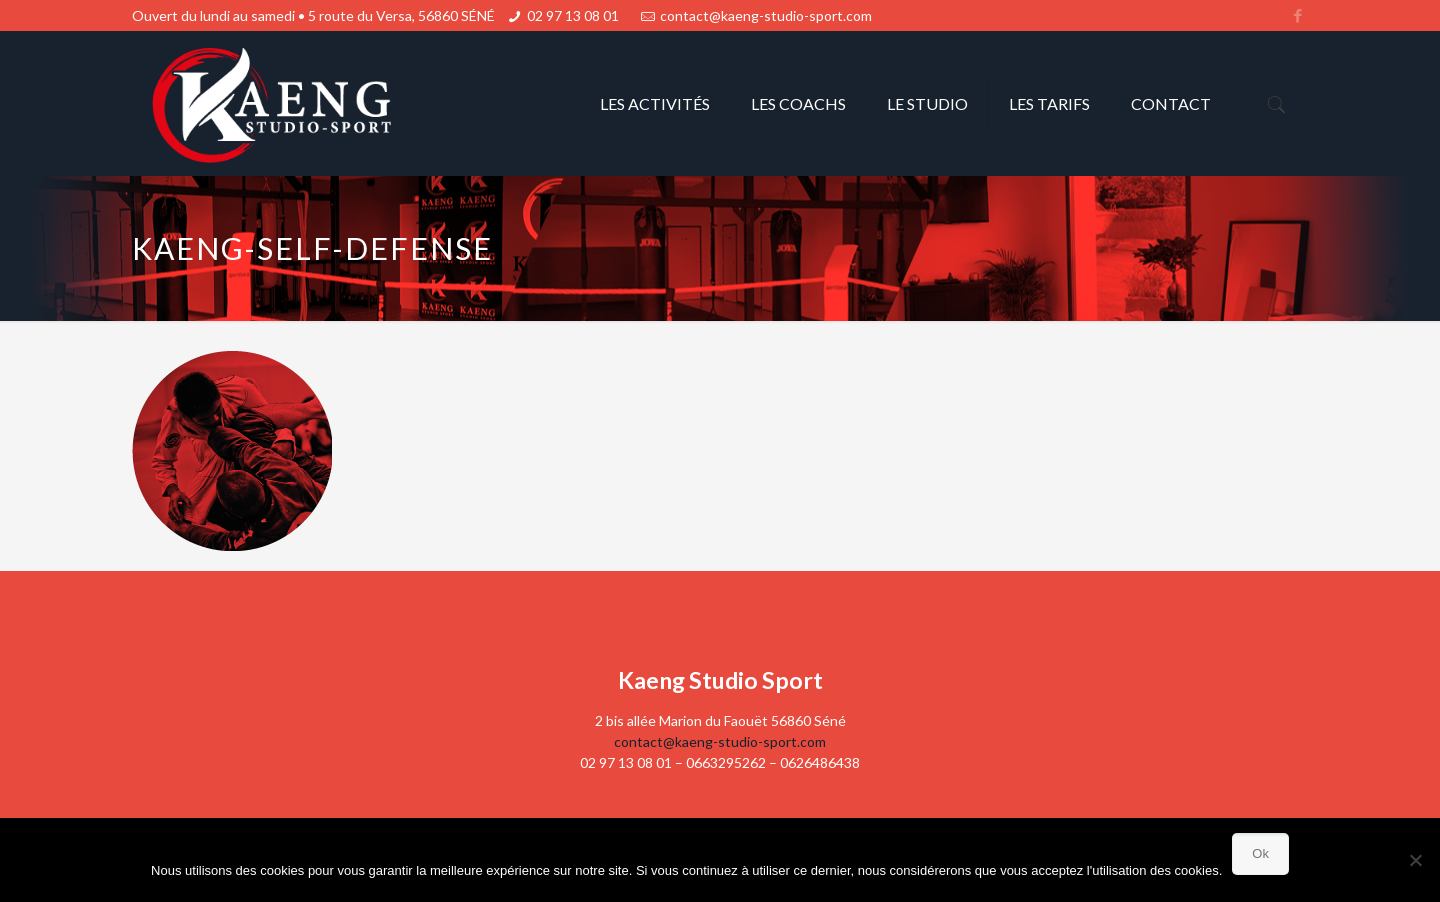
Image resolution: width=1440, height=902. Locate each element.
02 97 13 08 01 (573, 15)
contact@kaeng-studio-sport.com (766, 15)
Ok (1260, 853)
